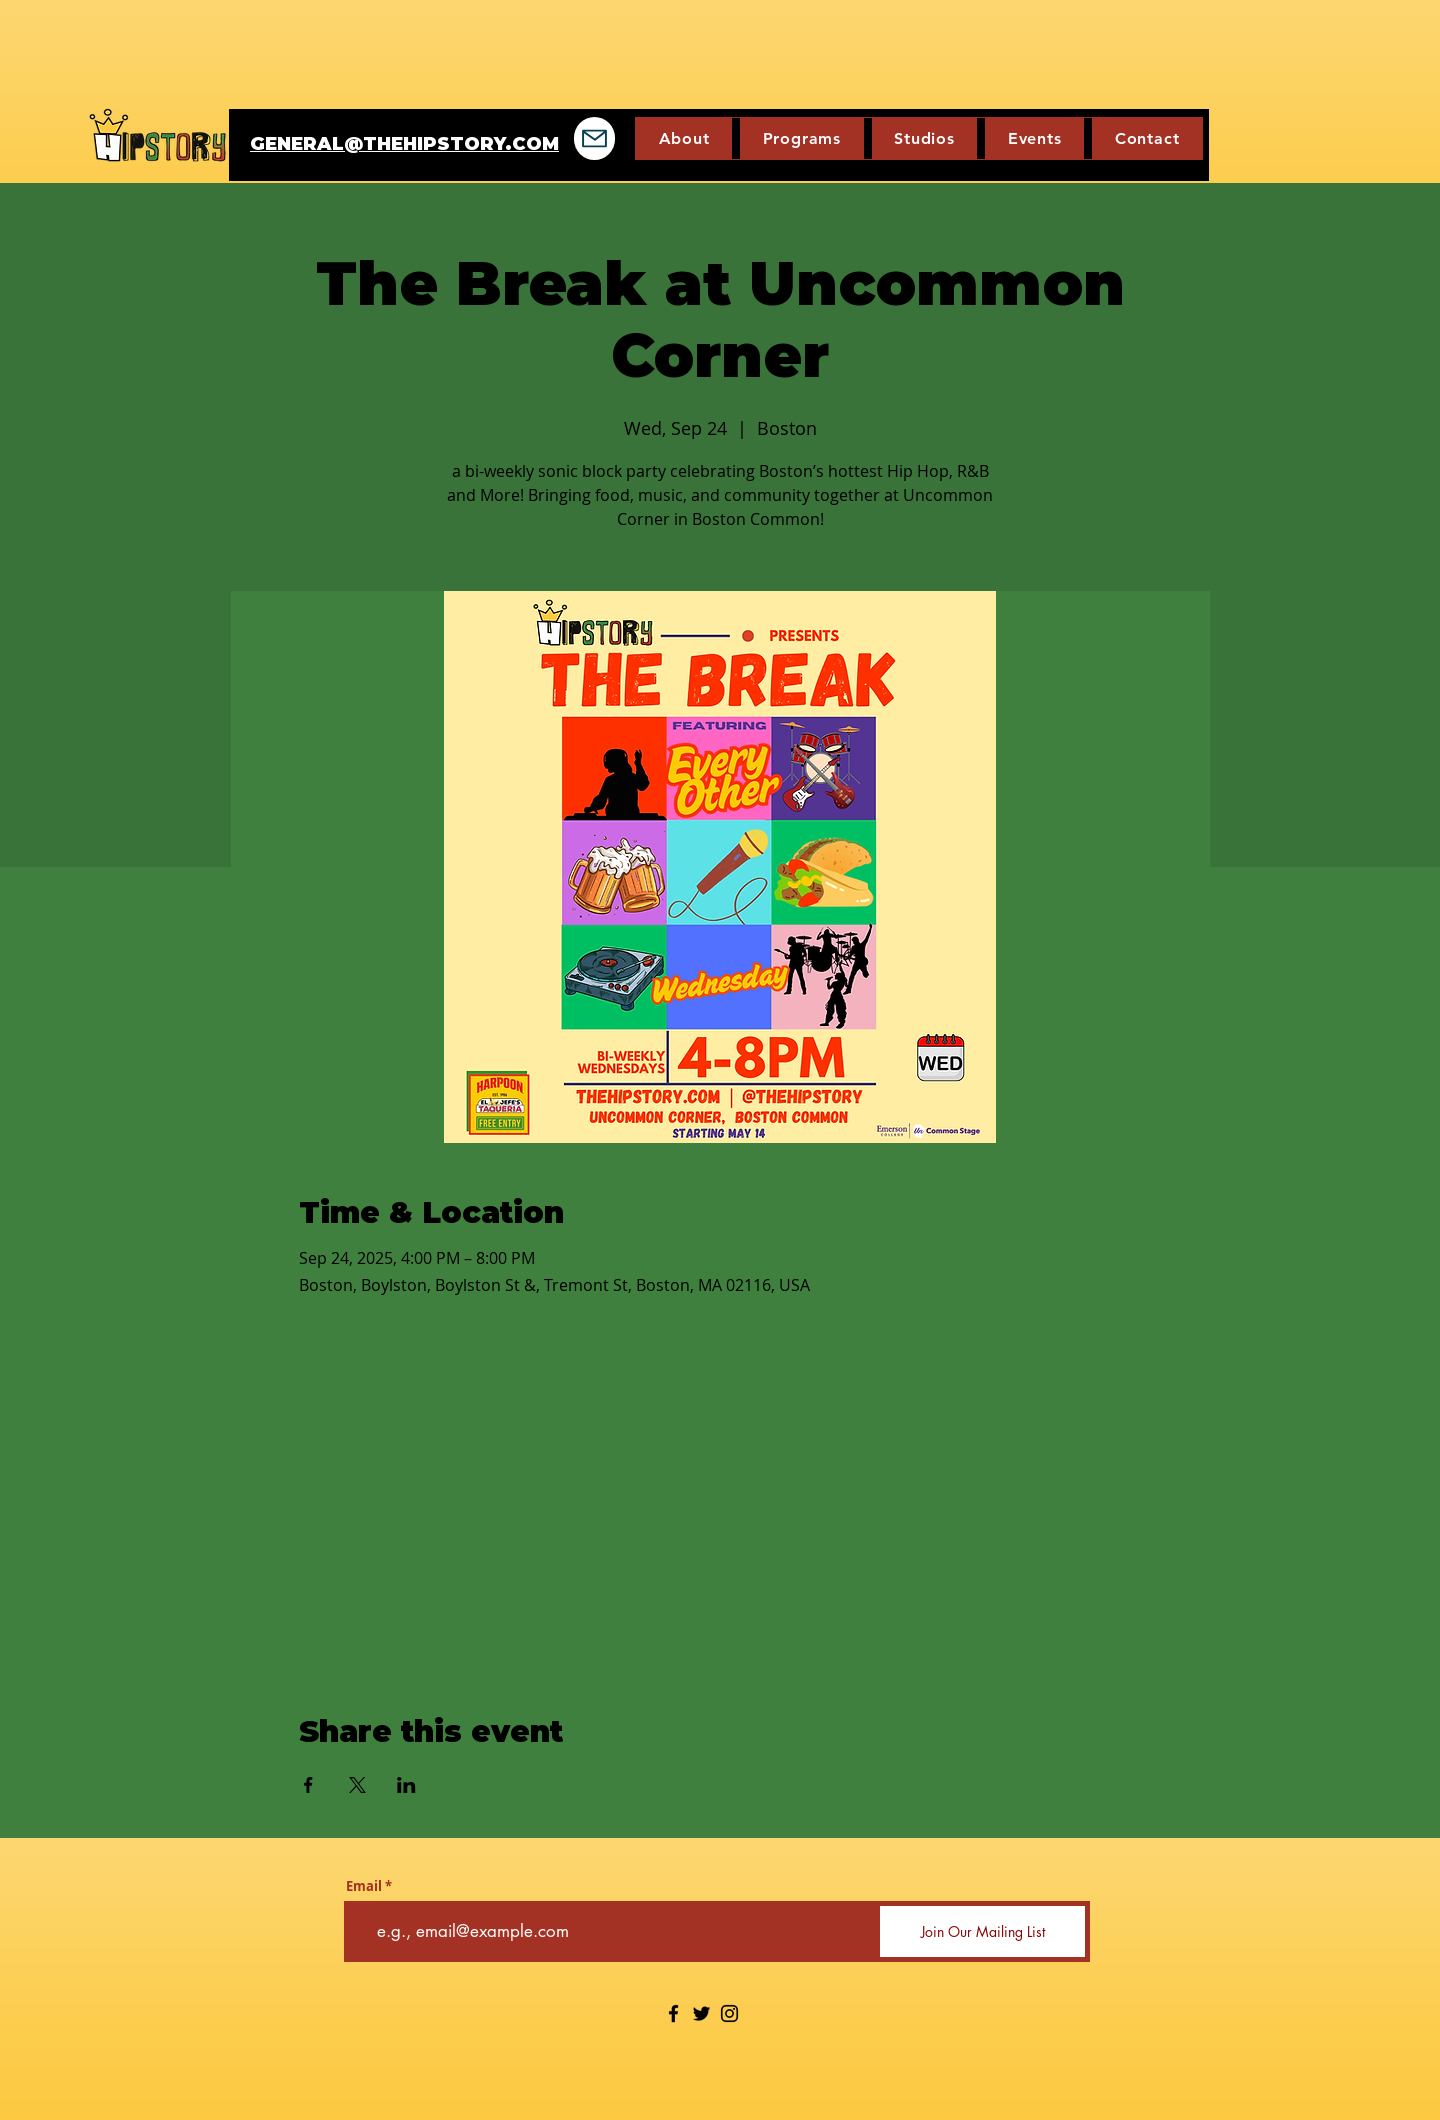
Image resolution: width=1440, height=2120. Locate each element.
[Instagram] (729, 2013)
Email (364, 1886)
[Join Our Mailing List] (982, 1931)
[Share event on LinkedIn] (406, 1785)
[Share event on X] (357, 1785)
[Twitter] (701, 2013)
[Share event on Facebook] (308, 1785)
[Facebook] (673, 2013)
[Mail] (594, 138)
